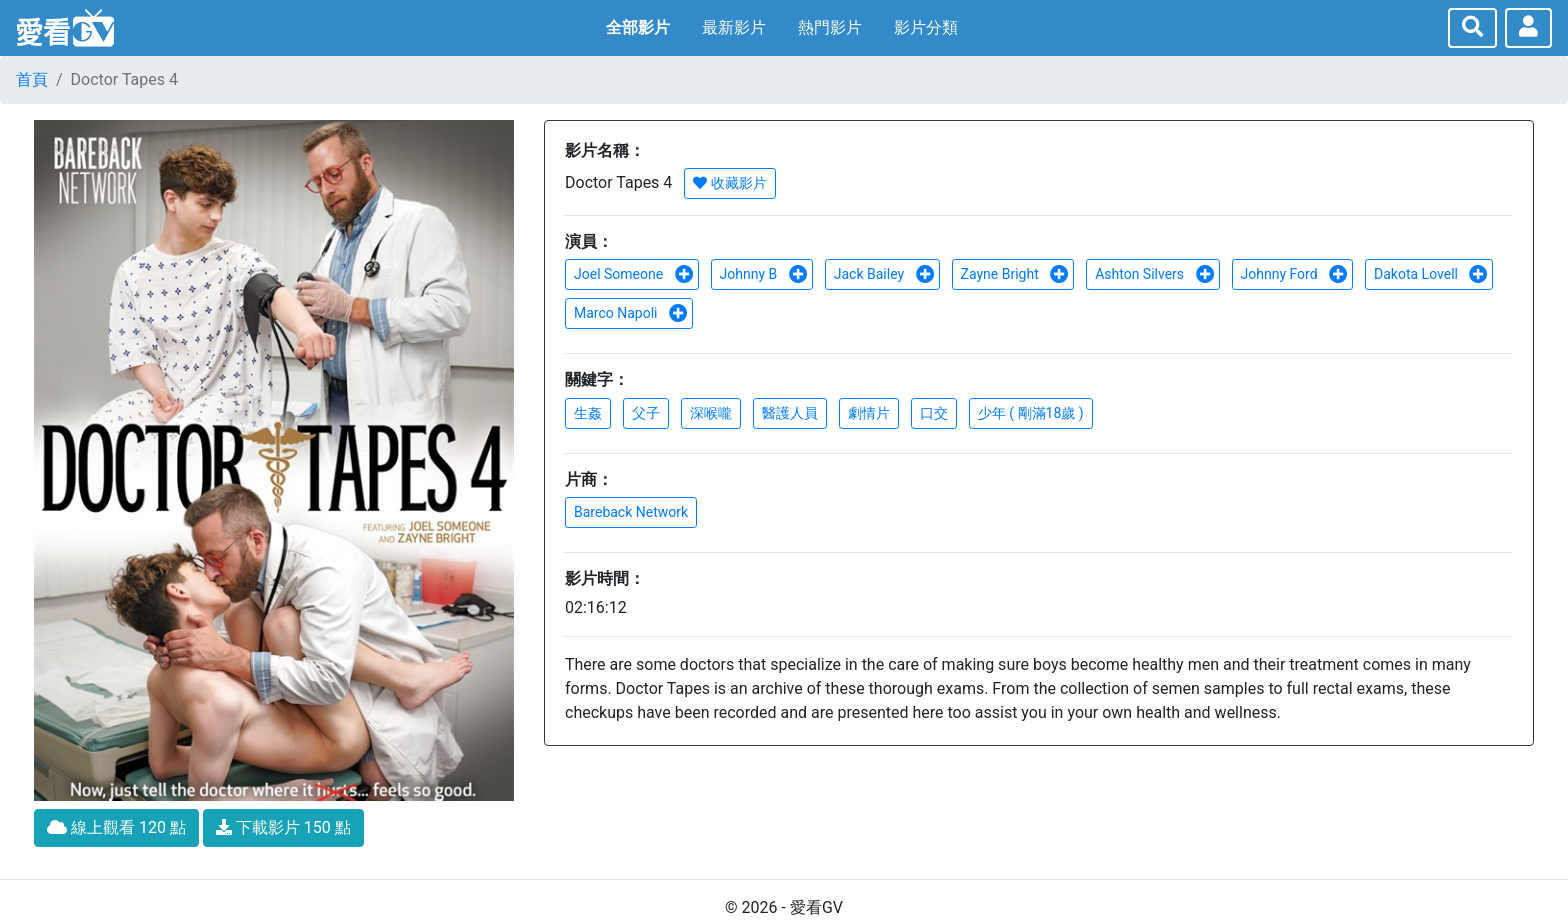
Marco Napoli (631, 313)
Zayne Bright (1015, 274)
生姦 (588, 413)
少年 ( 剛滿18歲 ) (1031, 413)
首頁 (32, 79)
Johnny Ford (1295, 274)
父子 (646, 413)
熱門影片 (830, 27)
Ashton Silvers (1154, 274)
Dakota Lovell (1431, 274)
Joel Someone (634, 274)
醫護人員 (790, 413)
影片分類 (926, 27)
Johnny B (764, 274)
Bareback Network (631, 512)
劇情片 (869, 413)
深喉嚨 (711, 413)
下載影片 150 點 (283, 827)
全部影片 (638, 27)
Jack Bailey (884, 274)
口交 (934, 413)
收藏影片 (729, 183)
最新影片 (734, 27)
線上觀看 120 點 (116, 827)
